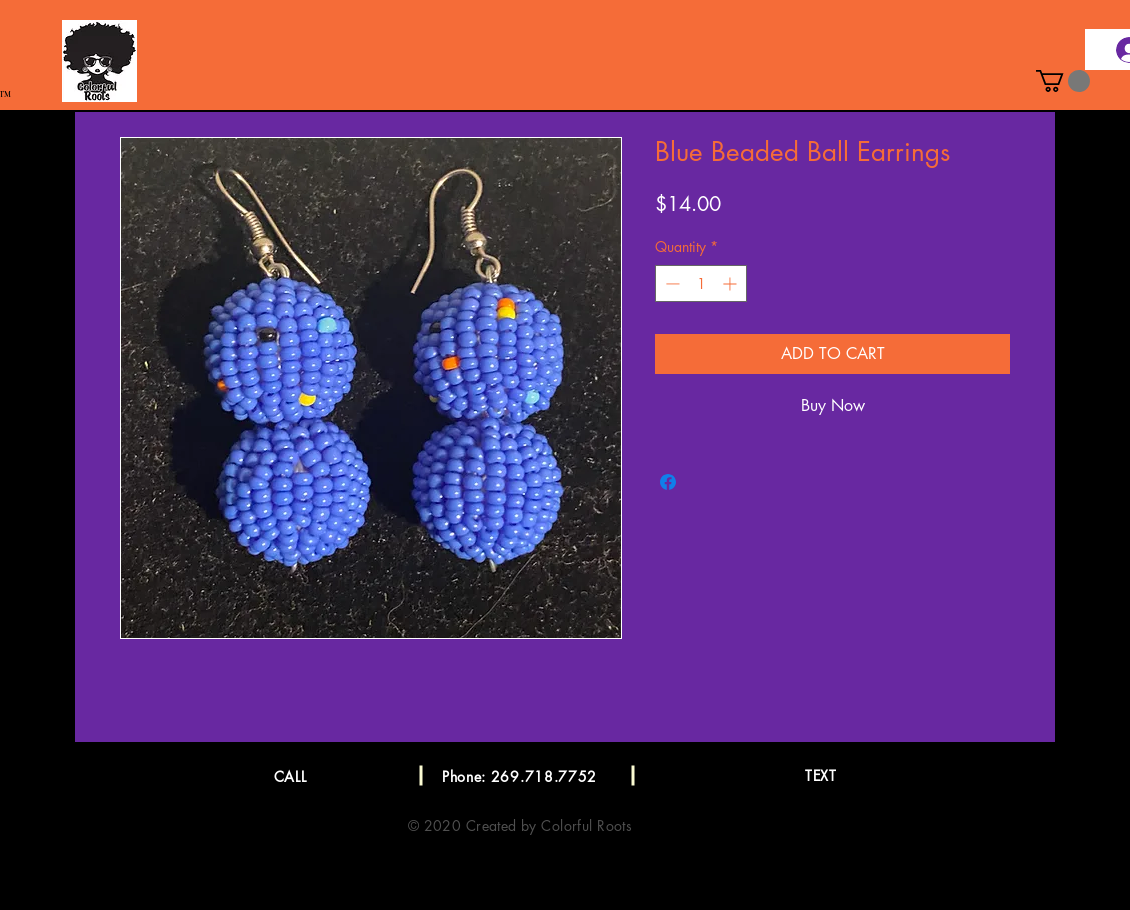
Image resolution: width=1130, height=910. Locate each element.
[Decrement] (670, 283)
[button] (1063, 81)
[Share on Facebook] (668, 482)
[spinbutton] (701, 283)
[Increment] (731, 283)
